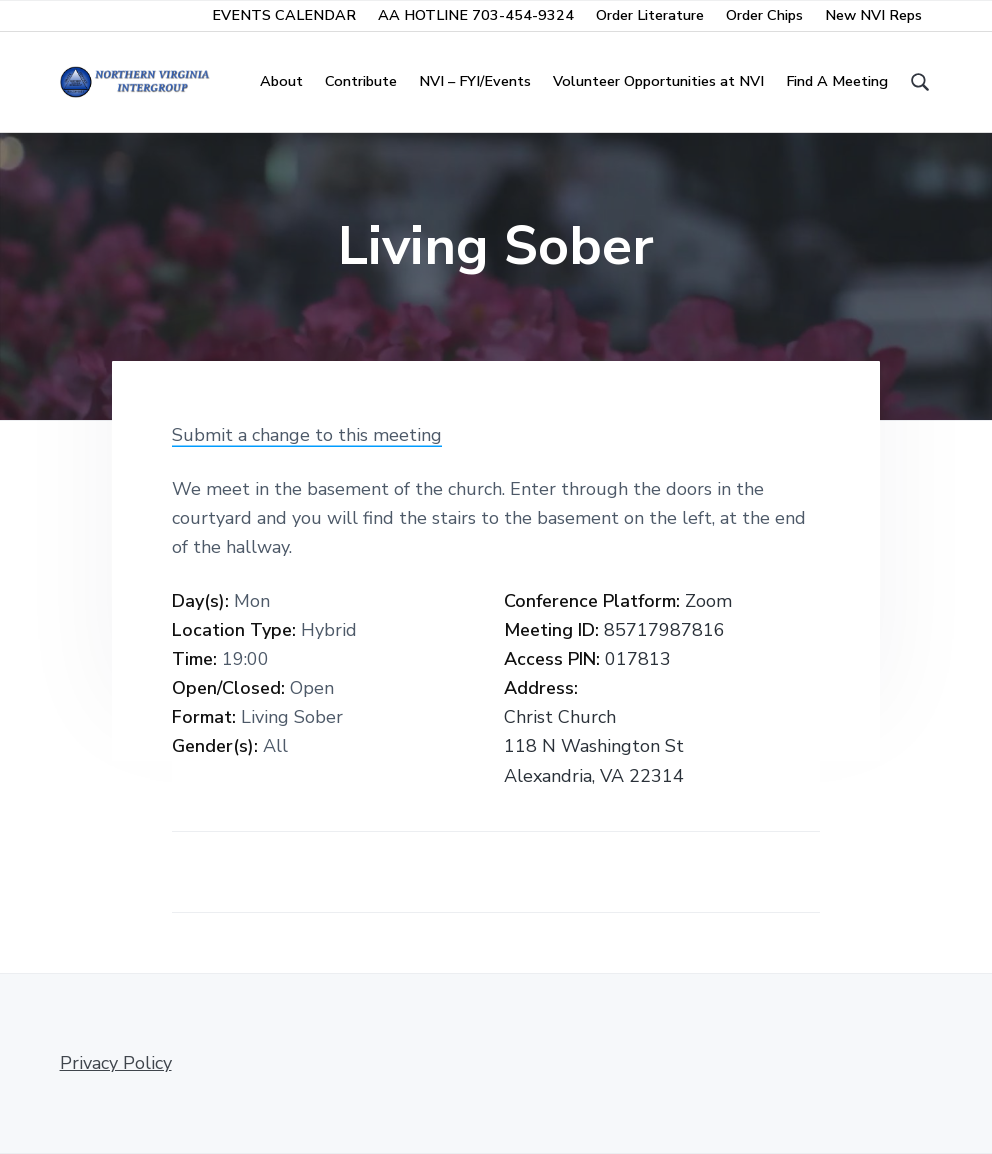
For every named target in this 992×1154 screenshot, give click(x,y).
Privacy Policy (116, 1063)
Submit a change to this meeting (307, 435)
